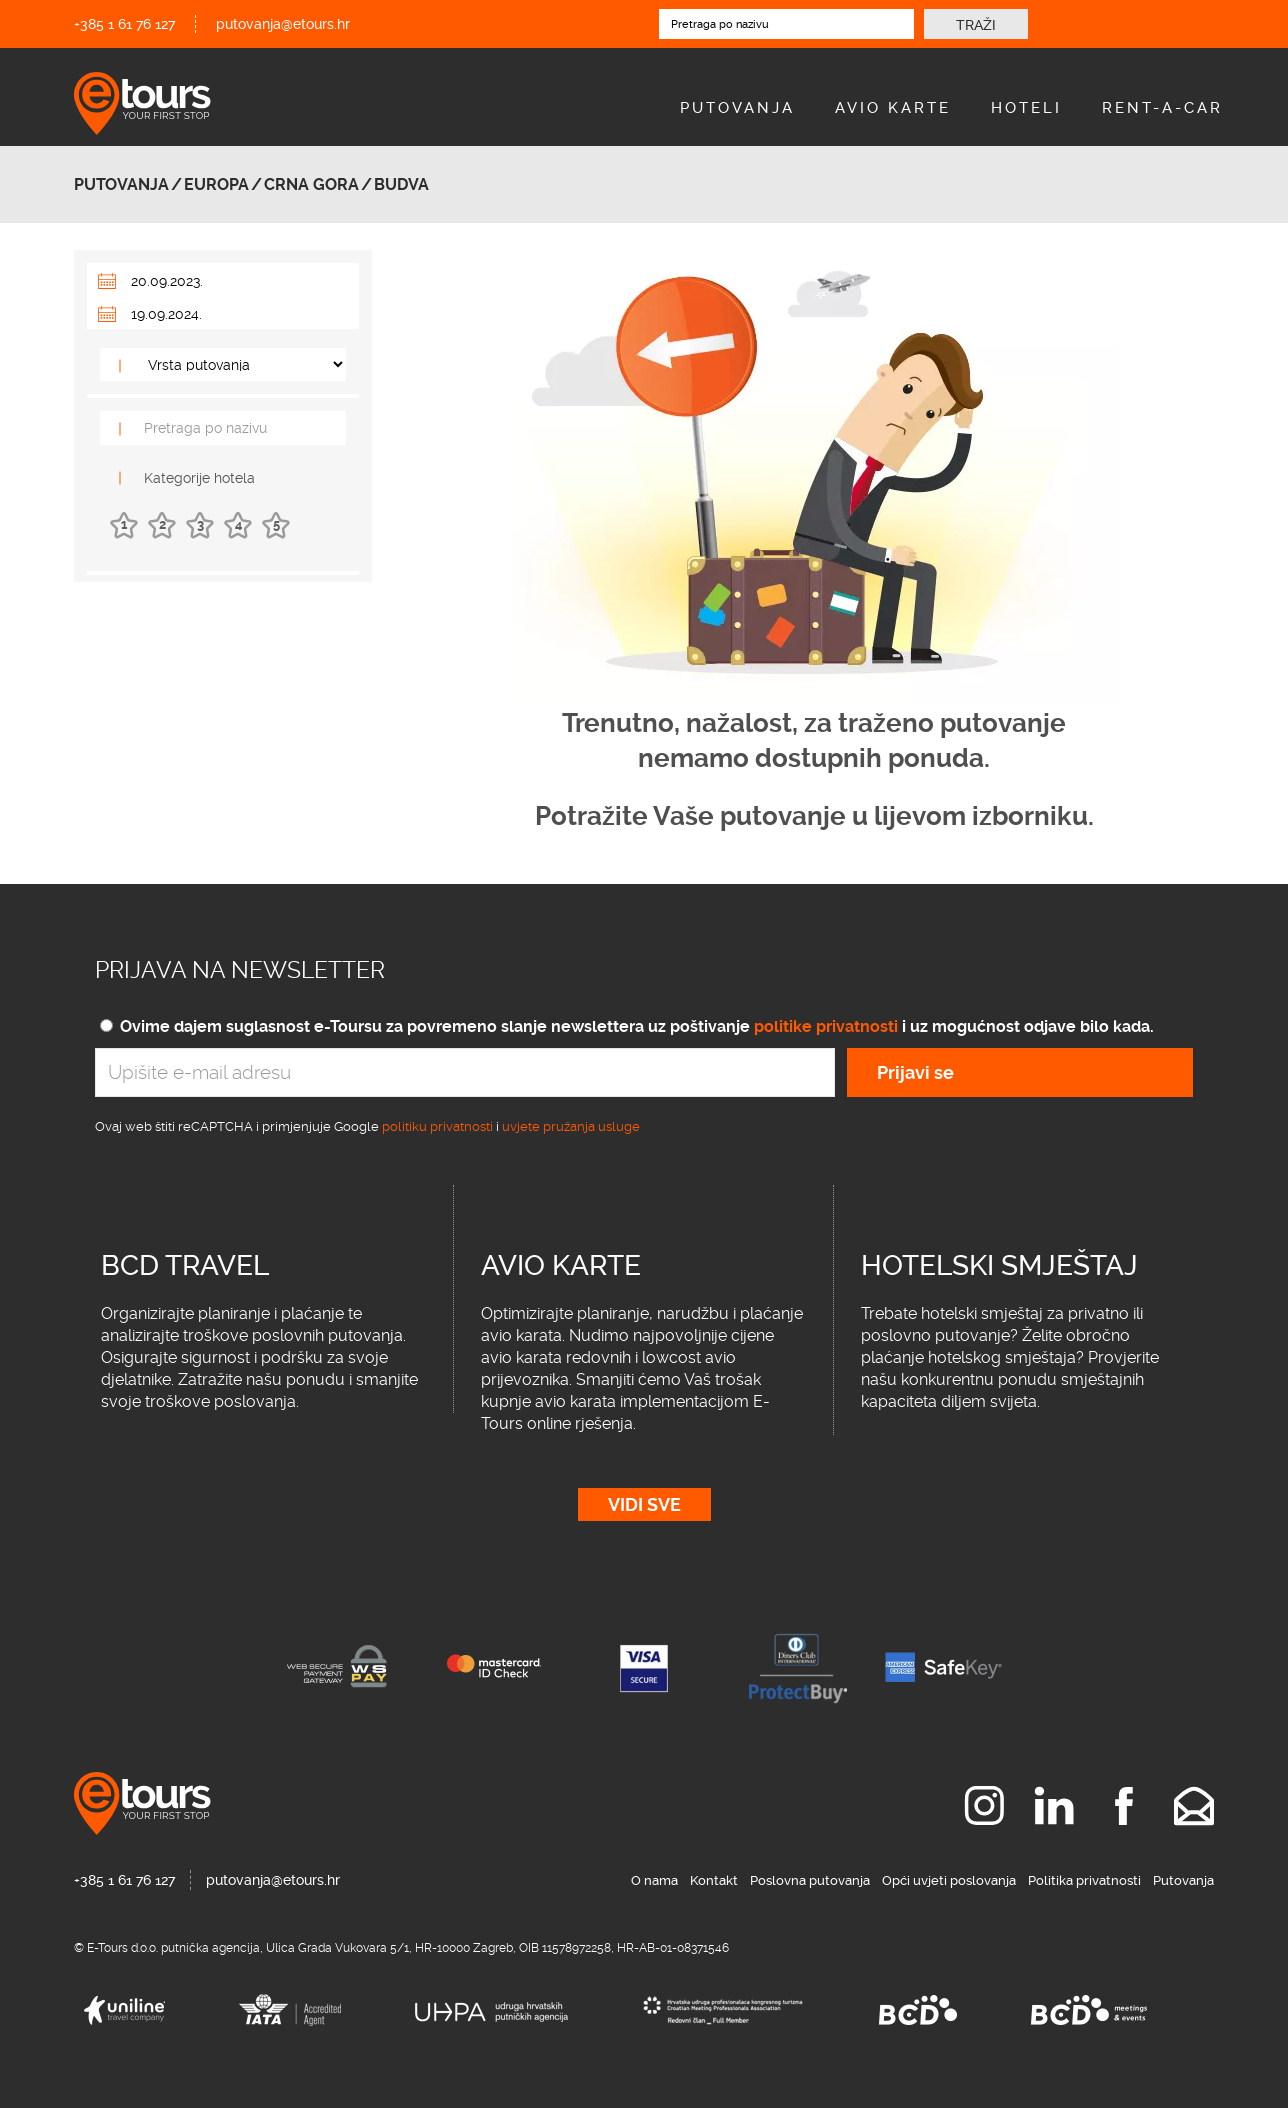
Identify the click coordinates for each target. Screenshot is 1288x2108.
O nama (654, 1880)
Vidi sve (644, 1504)
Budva (401, 184)
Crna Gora (311, 184)
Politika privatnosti (1084, 1880)
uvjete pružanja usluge (571, 1126)
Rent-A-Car (1162, 108)
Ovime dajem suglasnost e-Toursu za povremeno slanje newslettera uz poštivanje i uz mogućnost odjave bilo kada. (637, 1026)
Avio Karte (893, 108)
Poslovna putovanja (810, 1880)
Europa (216, 184)
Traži (976, 25)
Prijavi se (915, 1072)
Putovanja (737, 108)
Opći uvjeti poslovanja (949, 1880)
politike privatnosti (826, 1026)
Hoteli (1026, 108)
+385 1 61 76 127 (124, 24)
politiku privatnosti (437, 1126)
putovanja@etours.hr (283, 24)
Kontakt (714, 1880)
